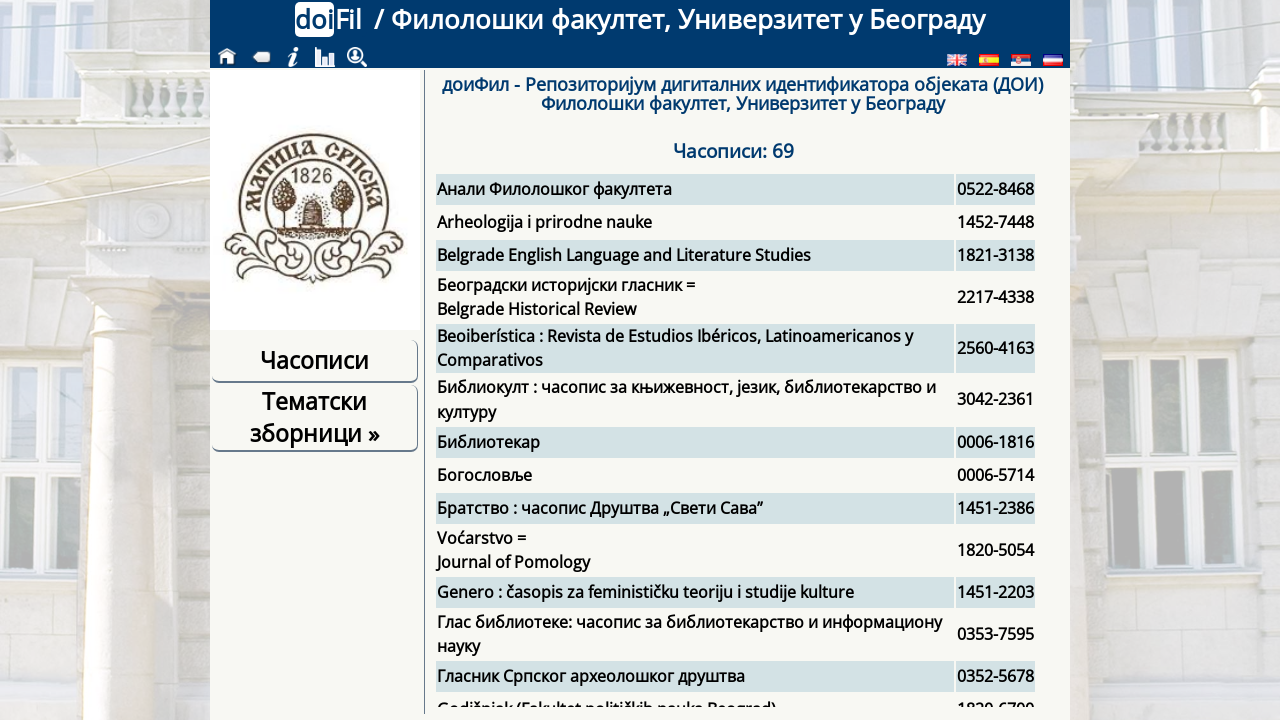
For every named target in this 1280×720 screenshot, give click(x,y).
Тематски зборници (314, 417)
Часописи (314, 360)
